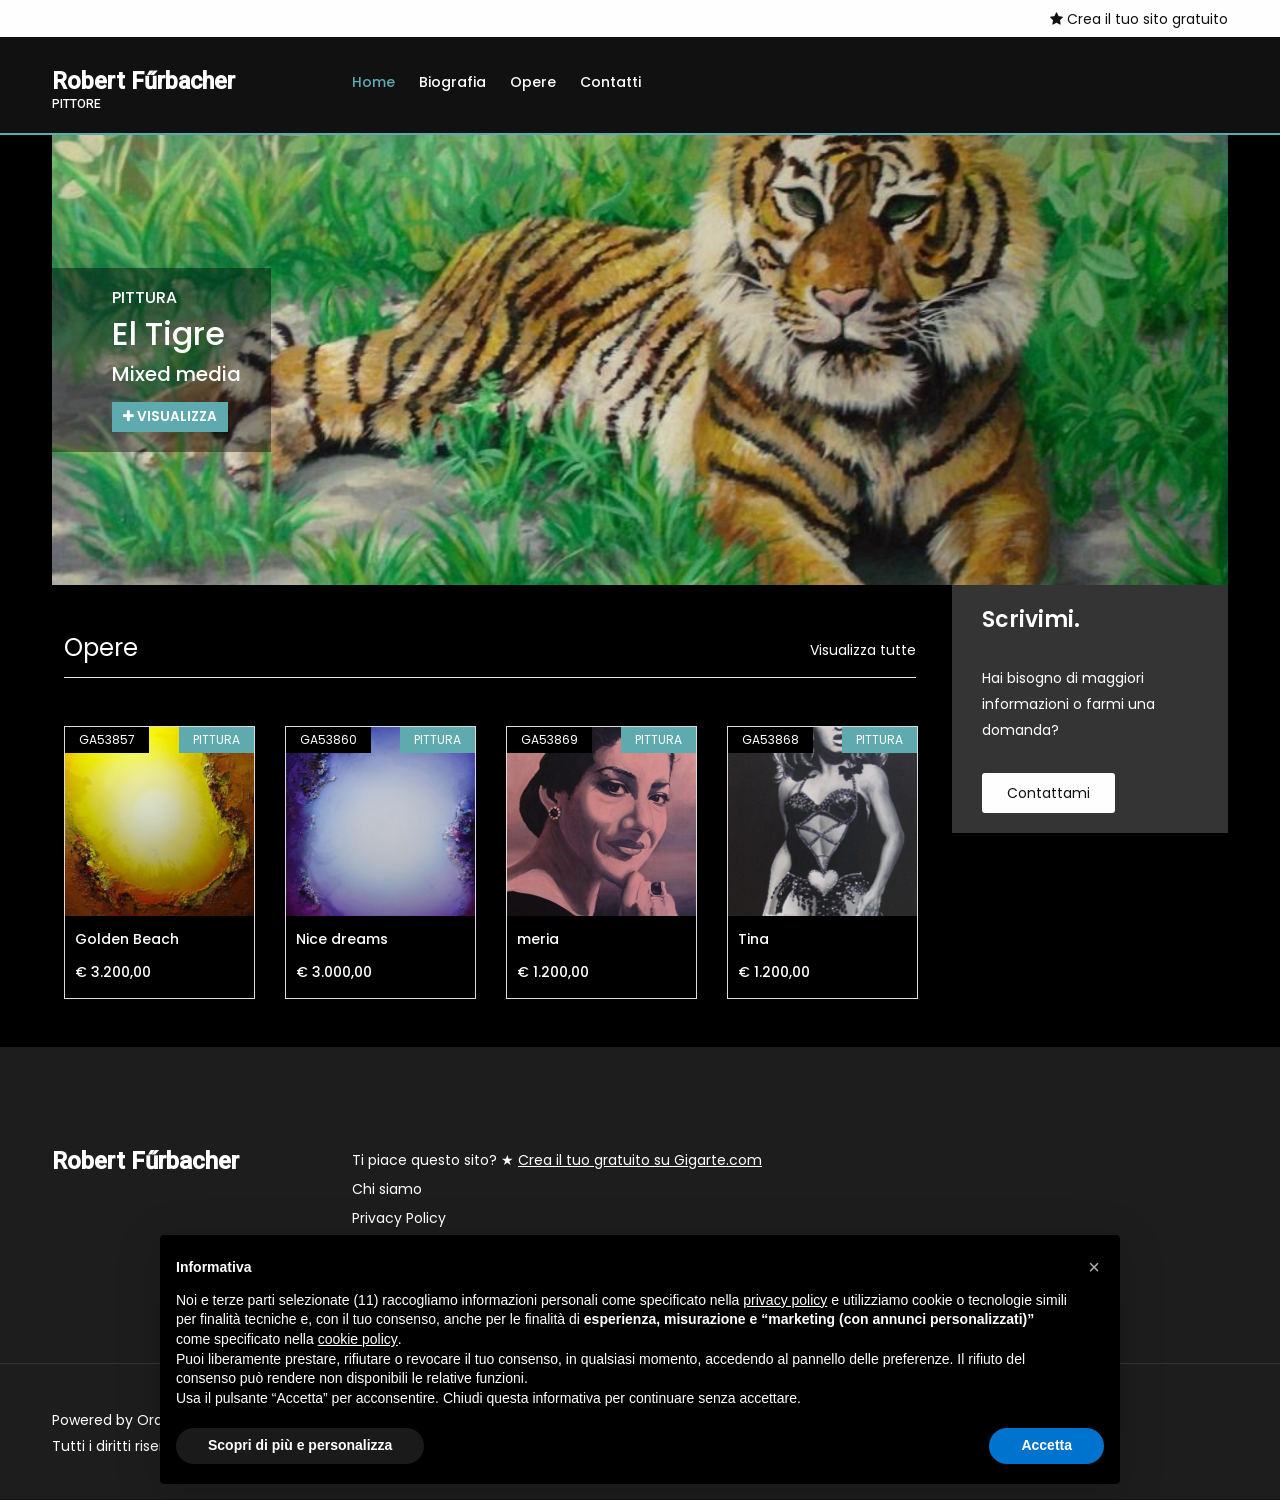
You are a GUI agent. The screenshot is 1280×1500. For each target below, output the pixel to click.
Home (373, 82)
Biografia (452, 82)
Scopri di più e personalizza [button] (300, 1445)
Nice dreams (342, 940)
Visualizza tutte (863, 651)
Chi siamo (387, 1190)
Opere (533, 82)
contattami (1048, 794)
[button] (1094, 1267)
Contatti (610, 82)
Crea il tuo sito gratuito (1139, 19)
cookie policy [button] (358, 1339)
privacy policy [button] (785, 1300)
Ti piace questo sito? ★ (557, 1161)
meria (538, 940)
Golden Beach (127, 940)
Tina (753, 940)
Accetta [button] (1046, 1445)
